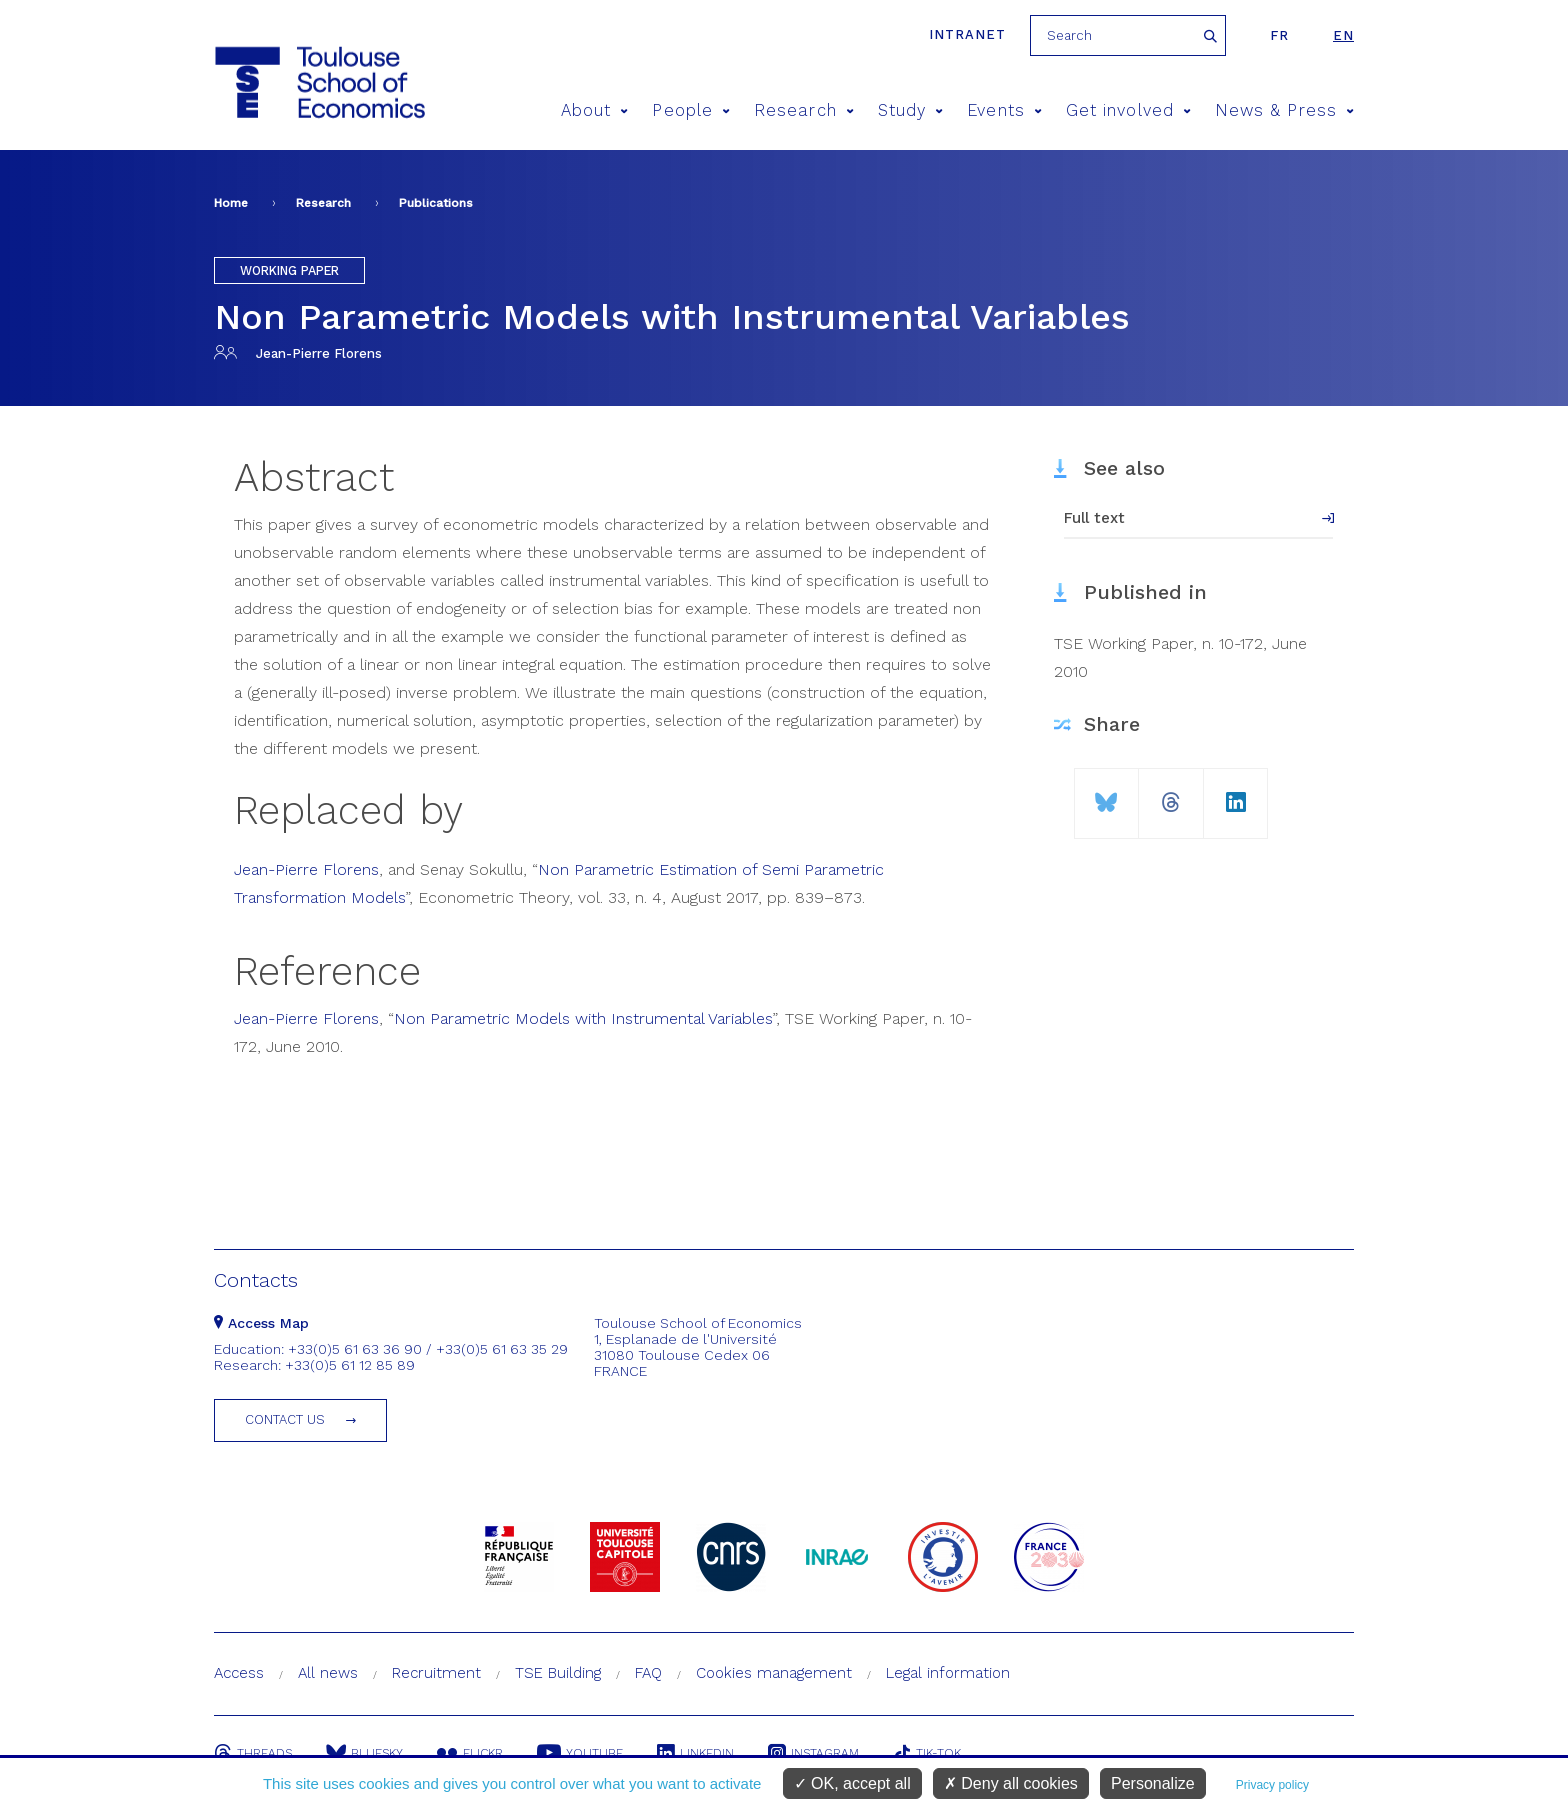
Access (239, 1673)
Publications (436, 203)
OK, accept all (852, 1783)
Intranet (967, 34)
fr (1279, 35)
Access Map (261, 1323)
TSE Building (558, 1673)
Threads (253, 1753)
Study (911, 110)
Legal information (948, 1673)
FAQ (648, 1673)
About (595, 110)
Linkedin (695, 1753)
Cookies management (774, 1673)
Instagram (813, 1753)
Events (1004, 110)
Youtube (580, 1753)
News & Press (1284, 110)
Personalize (1153, 1783)
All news (328, 1673)
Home (231, 203)
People (691, 110)
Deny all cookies (1011, 1783)
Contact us (285, 1419)
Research (804, 110)
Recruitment (436, 1673)
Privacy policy (1272, 1785)
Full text (1094, 518)
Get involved (1128, 110)
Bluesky (364, 1753)
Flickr (470, 1753)
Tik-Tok (927, 1753)
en (1343, 35)
